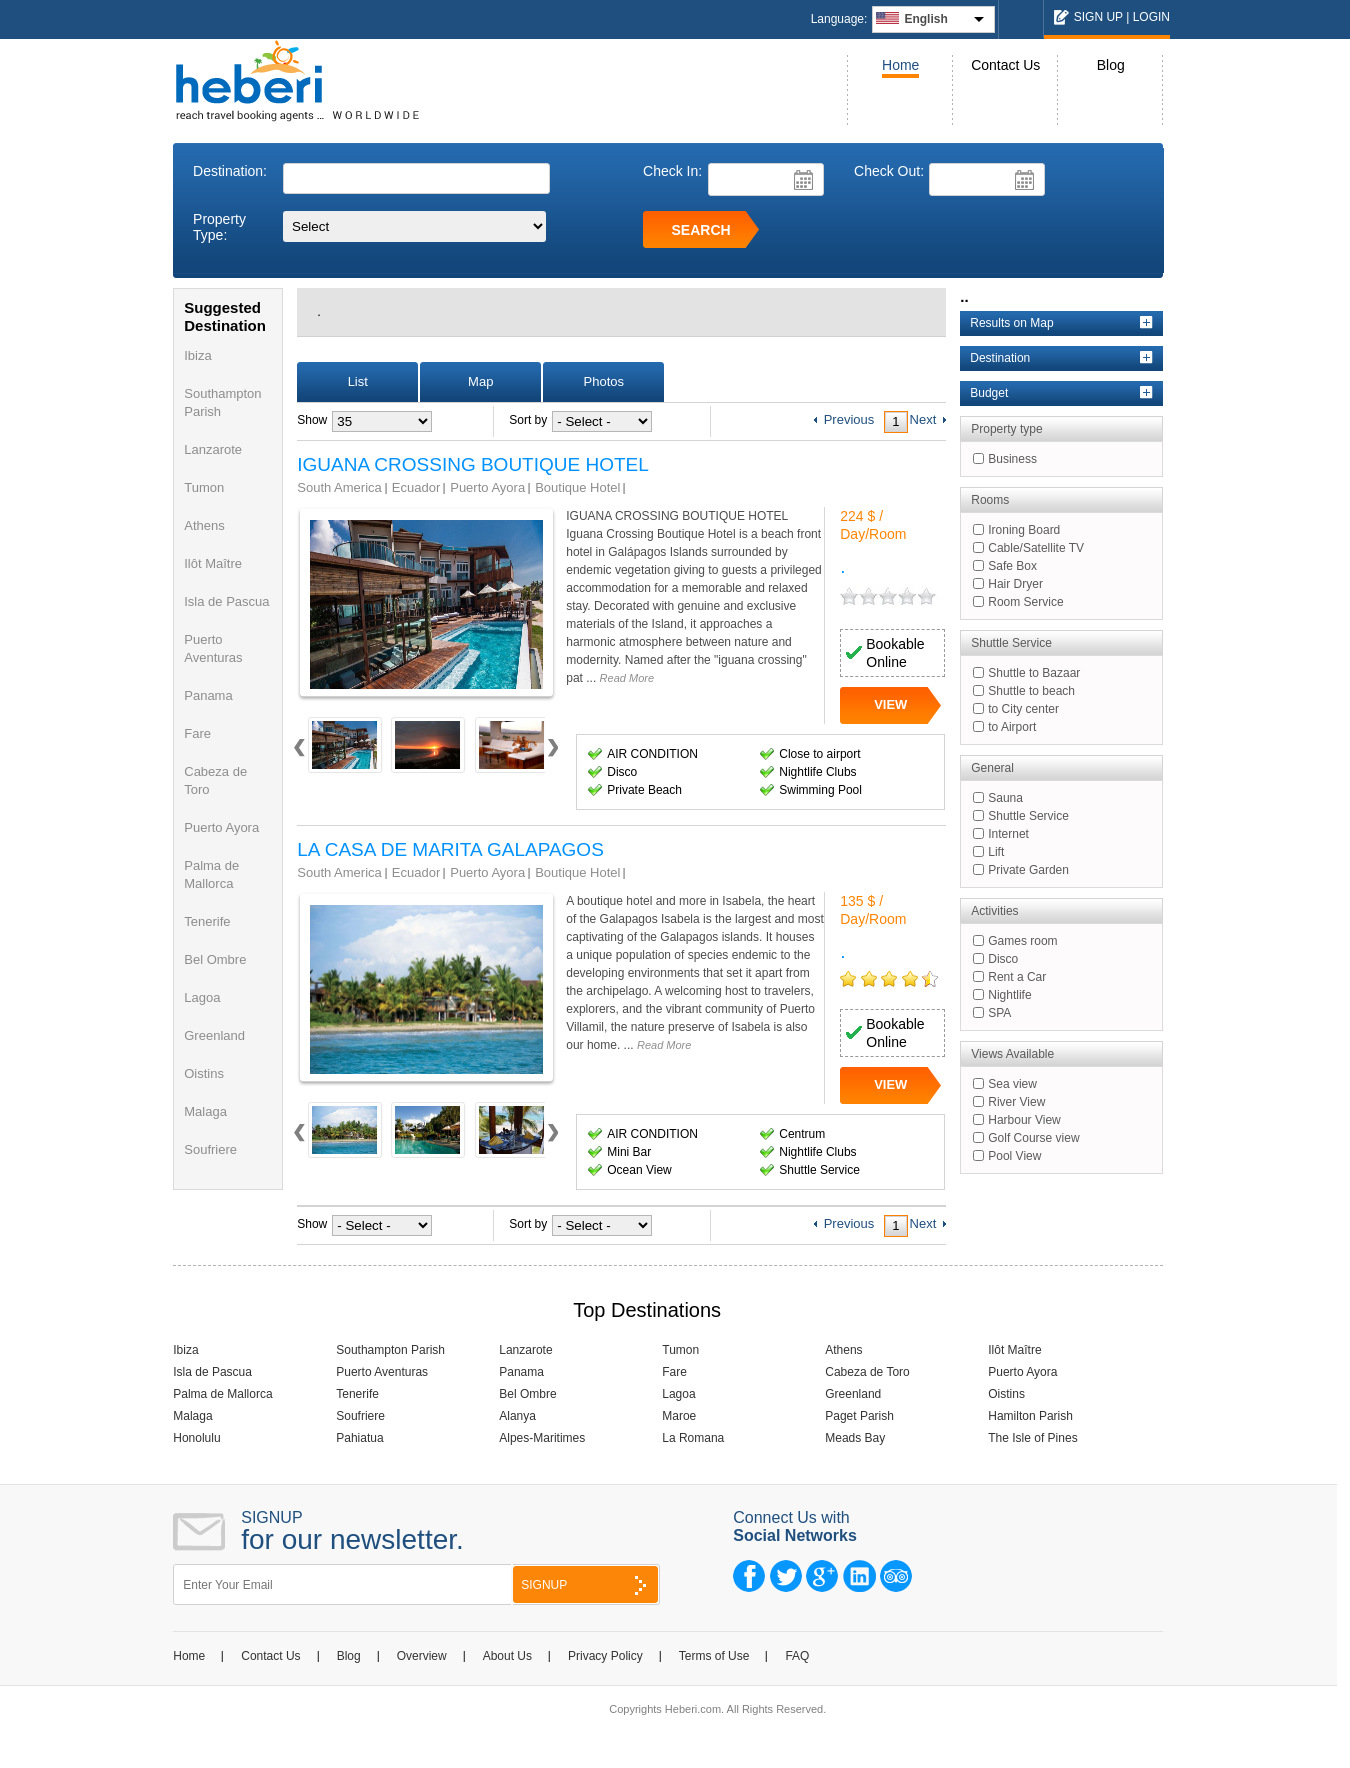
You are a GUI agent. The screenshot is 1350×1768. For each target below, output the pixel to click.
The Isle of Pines (1032, 1438)
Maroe (679, 1416)
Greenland (214, 1035)
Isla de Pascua (226, 601)
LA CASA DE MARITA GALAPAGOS (450, 850)
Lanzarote (213, 449)
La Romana (693, 1438)
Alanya (517, 1416)
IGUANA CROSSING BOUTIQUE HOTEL (473, 465)
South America (339, 487)
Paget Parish (859, 1416)
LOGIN (1151, 17)
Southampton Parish (390, 1350)
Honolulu (196, 1438)
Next (552, 755)
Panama (208, 695)
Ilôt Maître (213, 563)
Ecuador (416, 487)
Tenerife (207, 921)
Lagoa (202, 997)
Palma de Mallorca (222, 1394)
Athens (204, 525)
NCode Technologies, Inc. (804, 1734)
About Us (507, 1656)
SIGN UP (1098, 17)
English (925, 19)
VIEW (890, 704)
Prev (299, 755)
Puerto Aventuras (382, 1372)
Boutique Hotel (577, 487)
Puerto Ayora (221, 827)
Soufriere (210, 1149)
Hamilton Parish (1030, 1416)
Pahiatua (359, 1438)
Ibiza (197, 355)
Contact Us (1005, 65)
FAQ (797, 1656)
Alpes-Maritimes (542, 1438)
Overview (422, 1656)
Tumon (204, 487)
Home (900, 65)
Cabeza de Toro (867, 1372)
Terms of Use (714, 1656)
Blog (1111, 65)
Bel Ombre (215, 959)
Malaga (205, 1111)
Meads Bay (855, 1438)
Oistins (204, 1073)
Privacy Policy (605, 1656)
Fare (197, 733)
